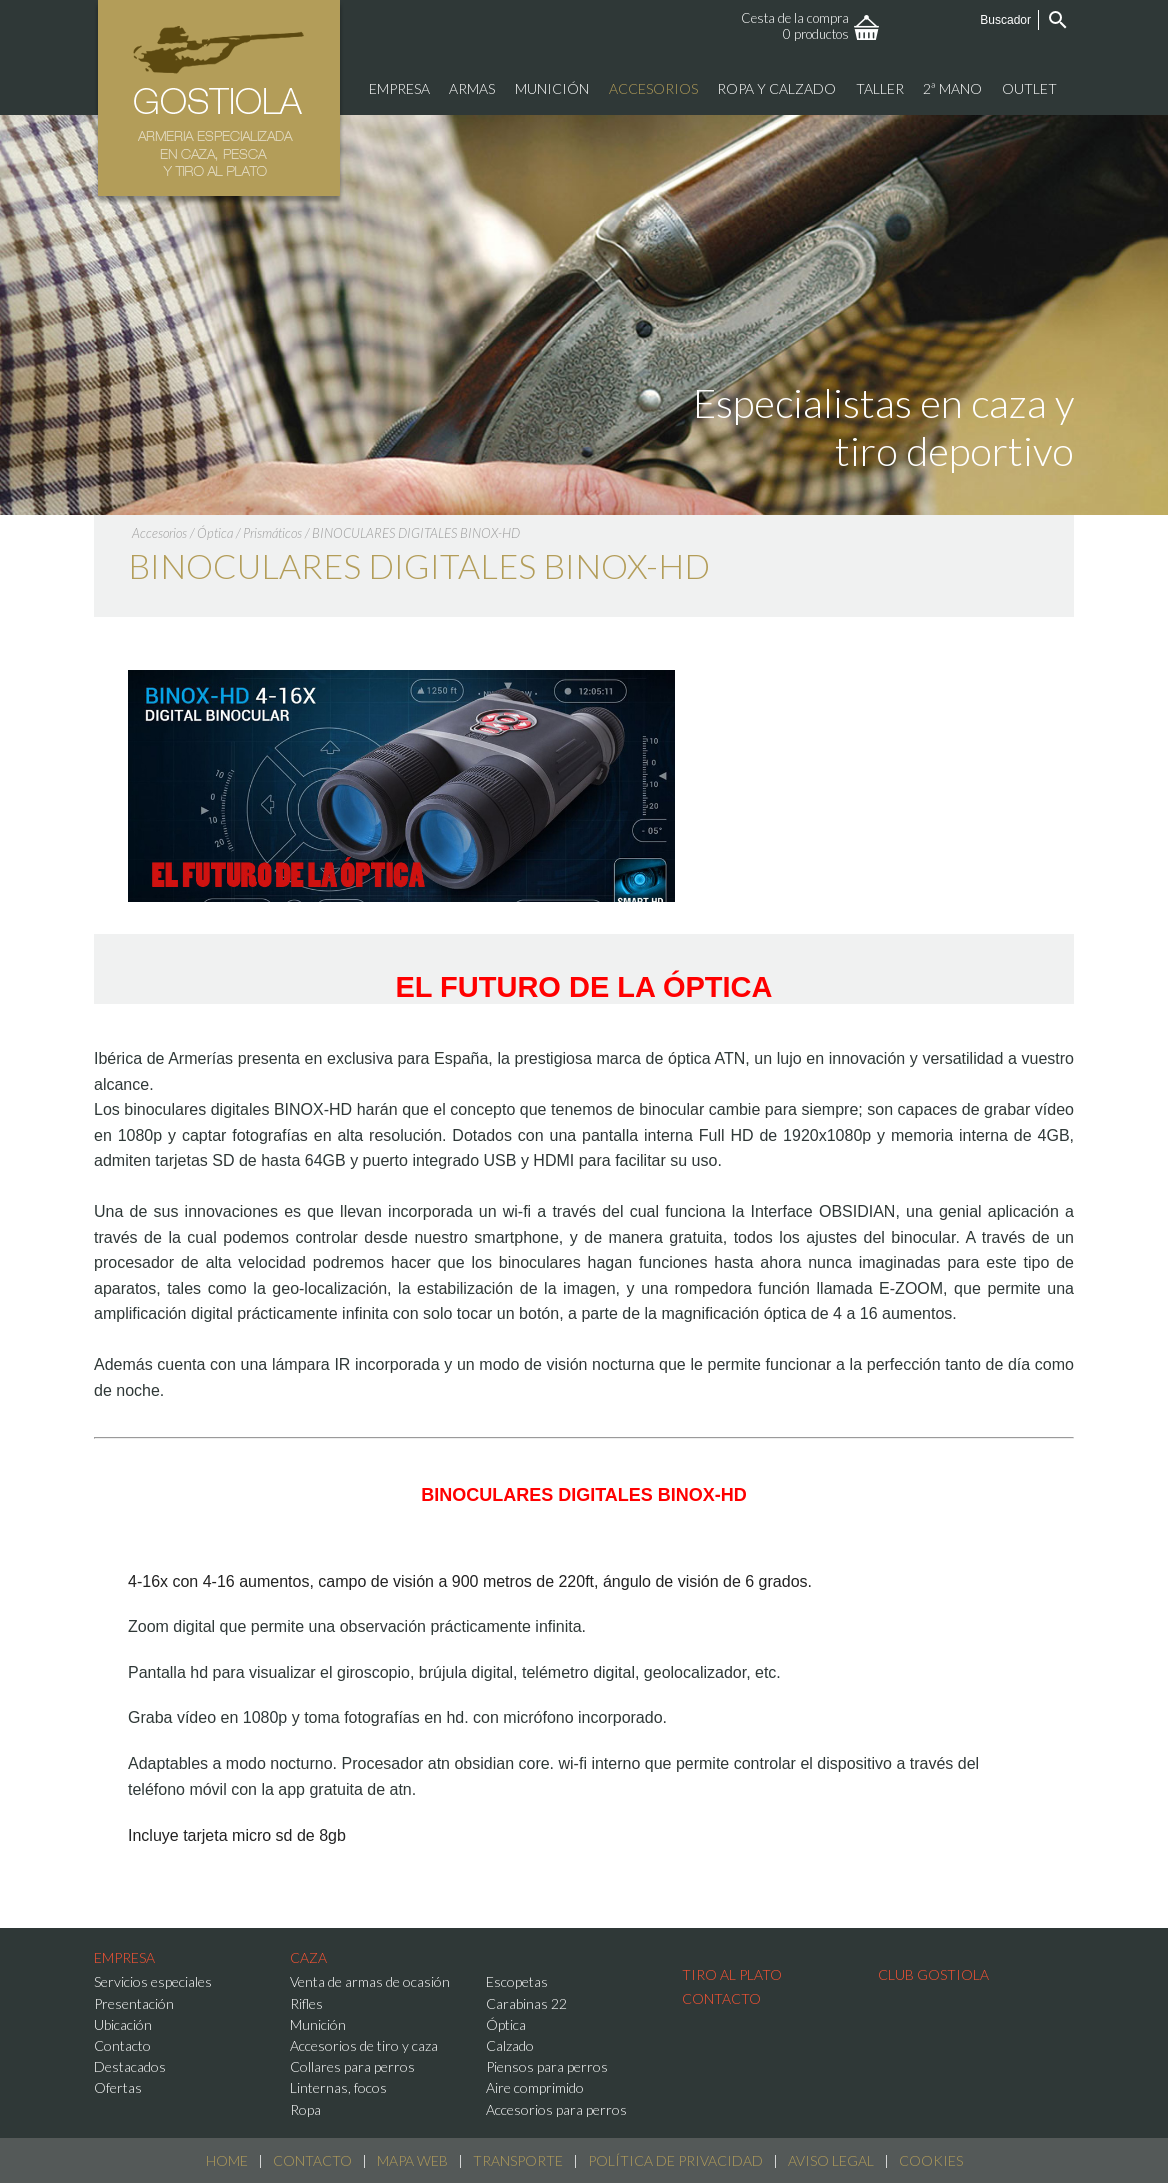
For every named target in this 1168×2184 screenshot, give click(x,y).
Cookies (931, 2160)
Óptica (215, 533)
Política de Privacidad (675, 2160)
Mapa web (412, 2160)
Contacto (312, 2160)
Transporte (518, 2160)
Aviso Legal (831, 2160)
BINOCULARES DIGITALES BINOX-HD (416, 533)
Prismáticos (272, 533)
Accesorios (159, 533)
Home (227, 2160)
